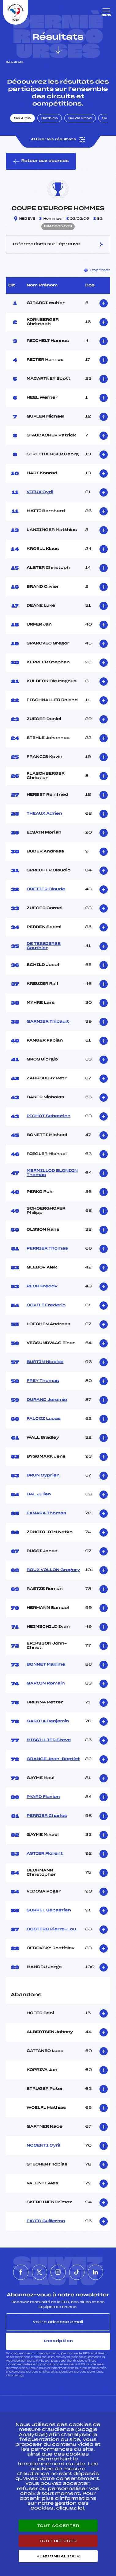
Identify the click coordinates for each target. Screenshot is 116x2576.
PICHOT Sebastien (48, 1116)
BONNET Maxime (46, 1665)
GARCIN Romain (46, 1683)
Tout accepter (58, 2526)
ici (22, 2375)
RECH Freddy (42, 1286)
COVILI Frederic (46, 1305)
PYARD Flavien (43, 1797)
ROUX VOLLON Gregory (53, 1570)
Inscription (58, 2341)
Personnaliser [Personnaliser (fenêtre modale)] (58, 2556)
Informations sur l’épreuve (58, 244)
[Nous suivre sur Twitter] (39, 2272)
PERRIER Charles (47, 1816)
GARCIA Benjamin (48, 1721)
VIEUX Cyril (40, 492)
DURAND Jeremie (47, 1400)
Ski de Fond (80, 118)
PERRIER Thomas (47, 1248)
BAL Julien (39, 1494)
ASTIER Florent (45, 1854)
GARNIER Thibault (48, 1022)
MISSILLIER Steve (49, 1740)
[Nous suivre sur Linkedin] (95, 2272)
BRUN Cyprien (43, 1475)
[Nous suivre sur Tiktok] (76, 2272)
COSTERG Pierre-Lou (51, 1929)
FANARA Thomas (46, 1513)
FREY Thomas (43, 1381)
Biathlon (49, 118)
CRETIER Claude (46, 889)
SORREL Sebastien (49, 1910)
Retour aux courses (41, 161)
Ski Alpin (22, 118)
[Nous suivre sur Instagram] (58, 2272)
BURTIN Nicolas (45, 1362)
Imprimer (97, 270)
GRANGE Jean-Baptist (53, 1759)
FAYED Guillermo (46, 2221)
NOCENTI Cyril (43, 2145)
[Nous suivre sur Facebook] (20, 2272)
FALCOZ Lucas (44, 1419)
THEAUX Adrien (44, 814)
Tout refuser (58, 2541)
